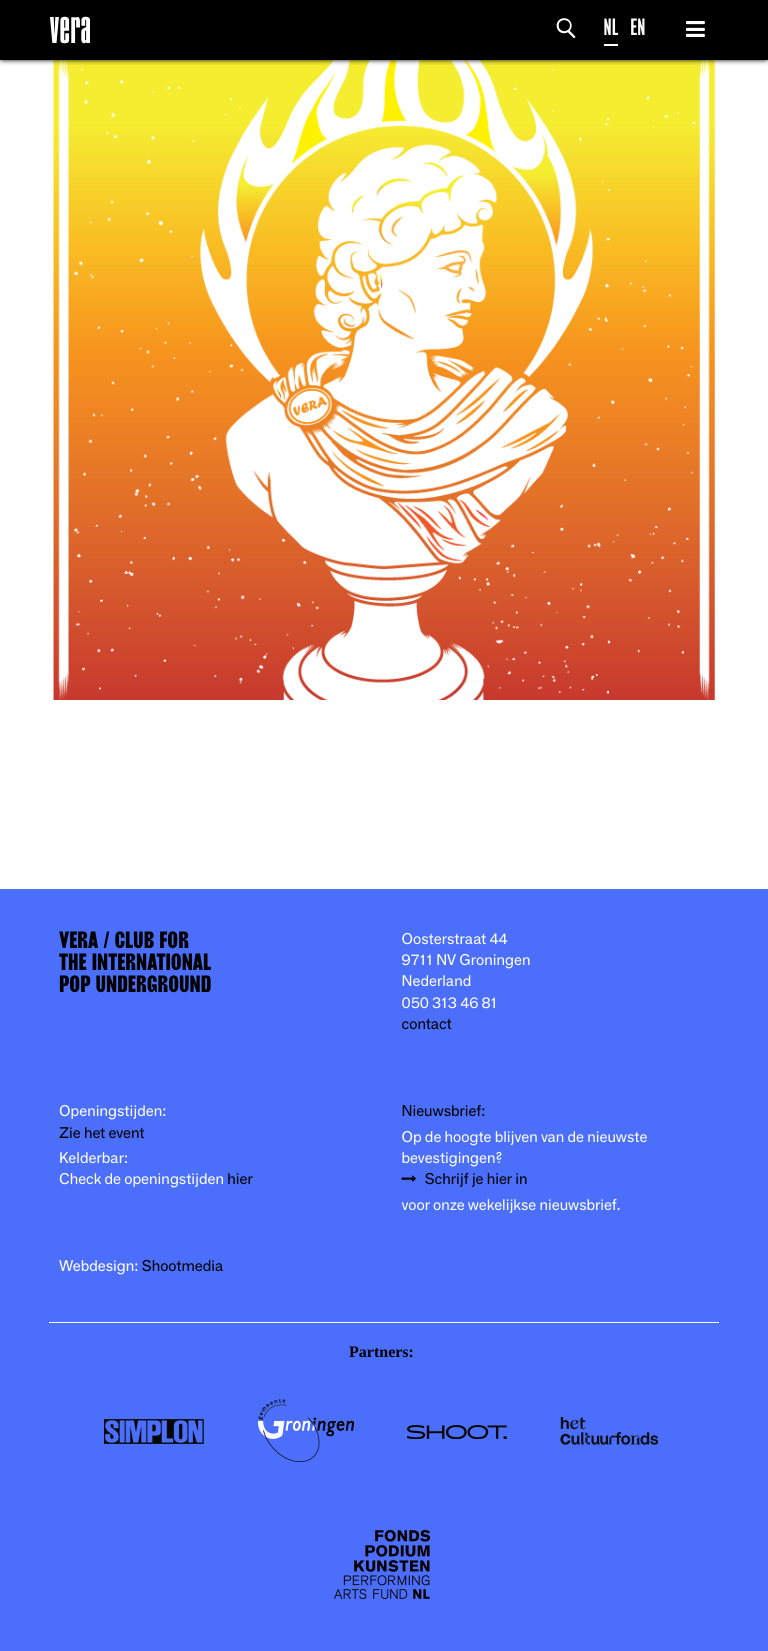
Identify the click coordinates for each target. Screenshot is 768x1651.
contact (427, 1024)
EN (637, 27)
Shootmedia (183, 1266)
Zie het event (101, 1133)
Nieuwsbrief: (444, 1111)
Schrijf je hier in (476, 1179)
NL (611, 27)
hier (239, 1179)
